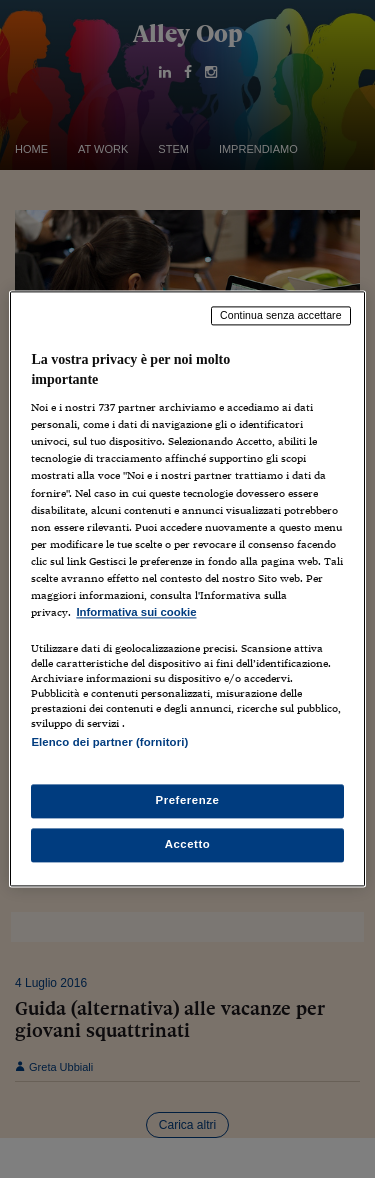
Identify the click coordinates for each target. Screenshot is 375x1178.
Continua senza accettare (281, 315)
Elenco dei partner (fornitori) (109, 742)
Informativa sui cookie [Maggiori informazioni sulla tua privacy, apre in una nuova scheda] (136, 612)
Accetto (188, 845)
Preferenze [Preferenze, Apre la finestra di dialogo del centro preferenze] (188, 801)
